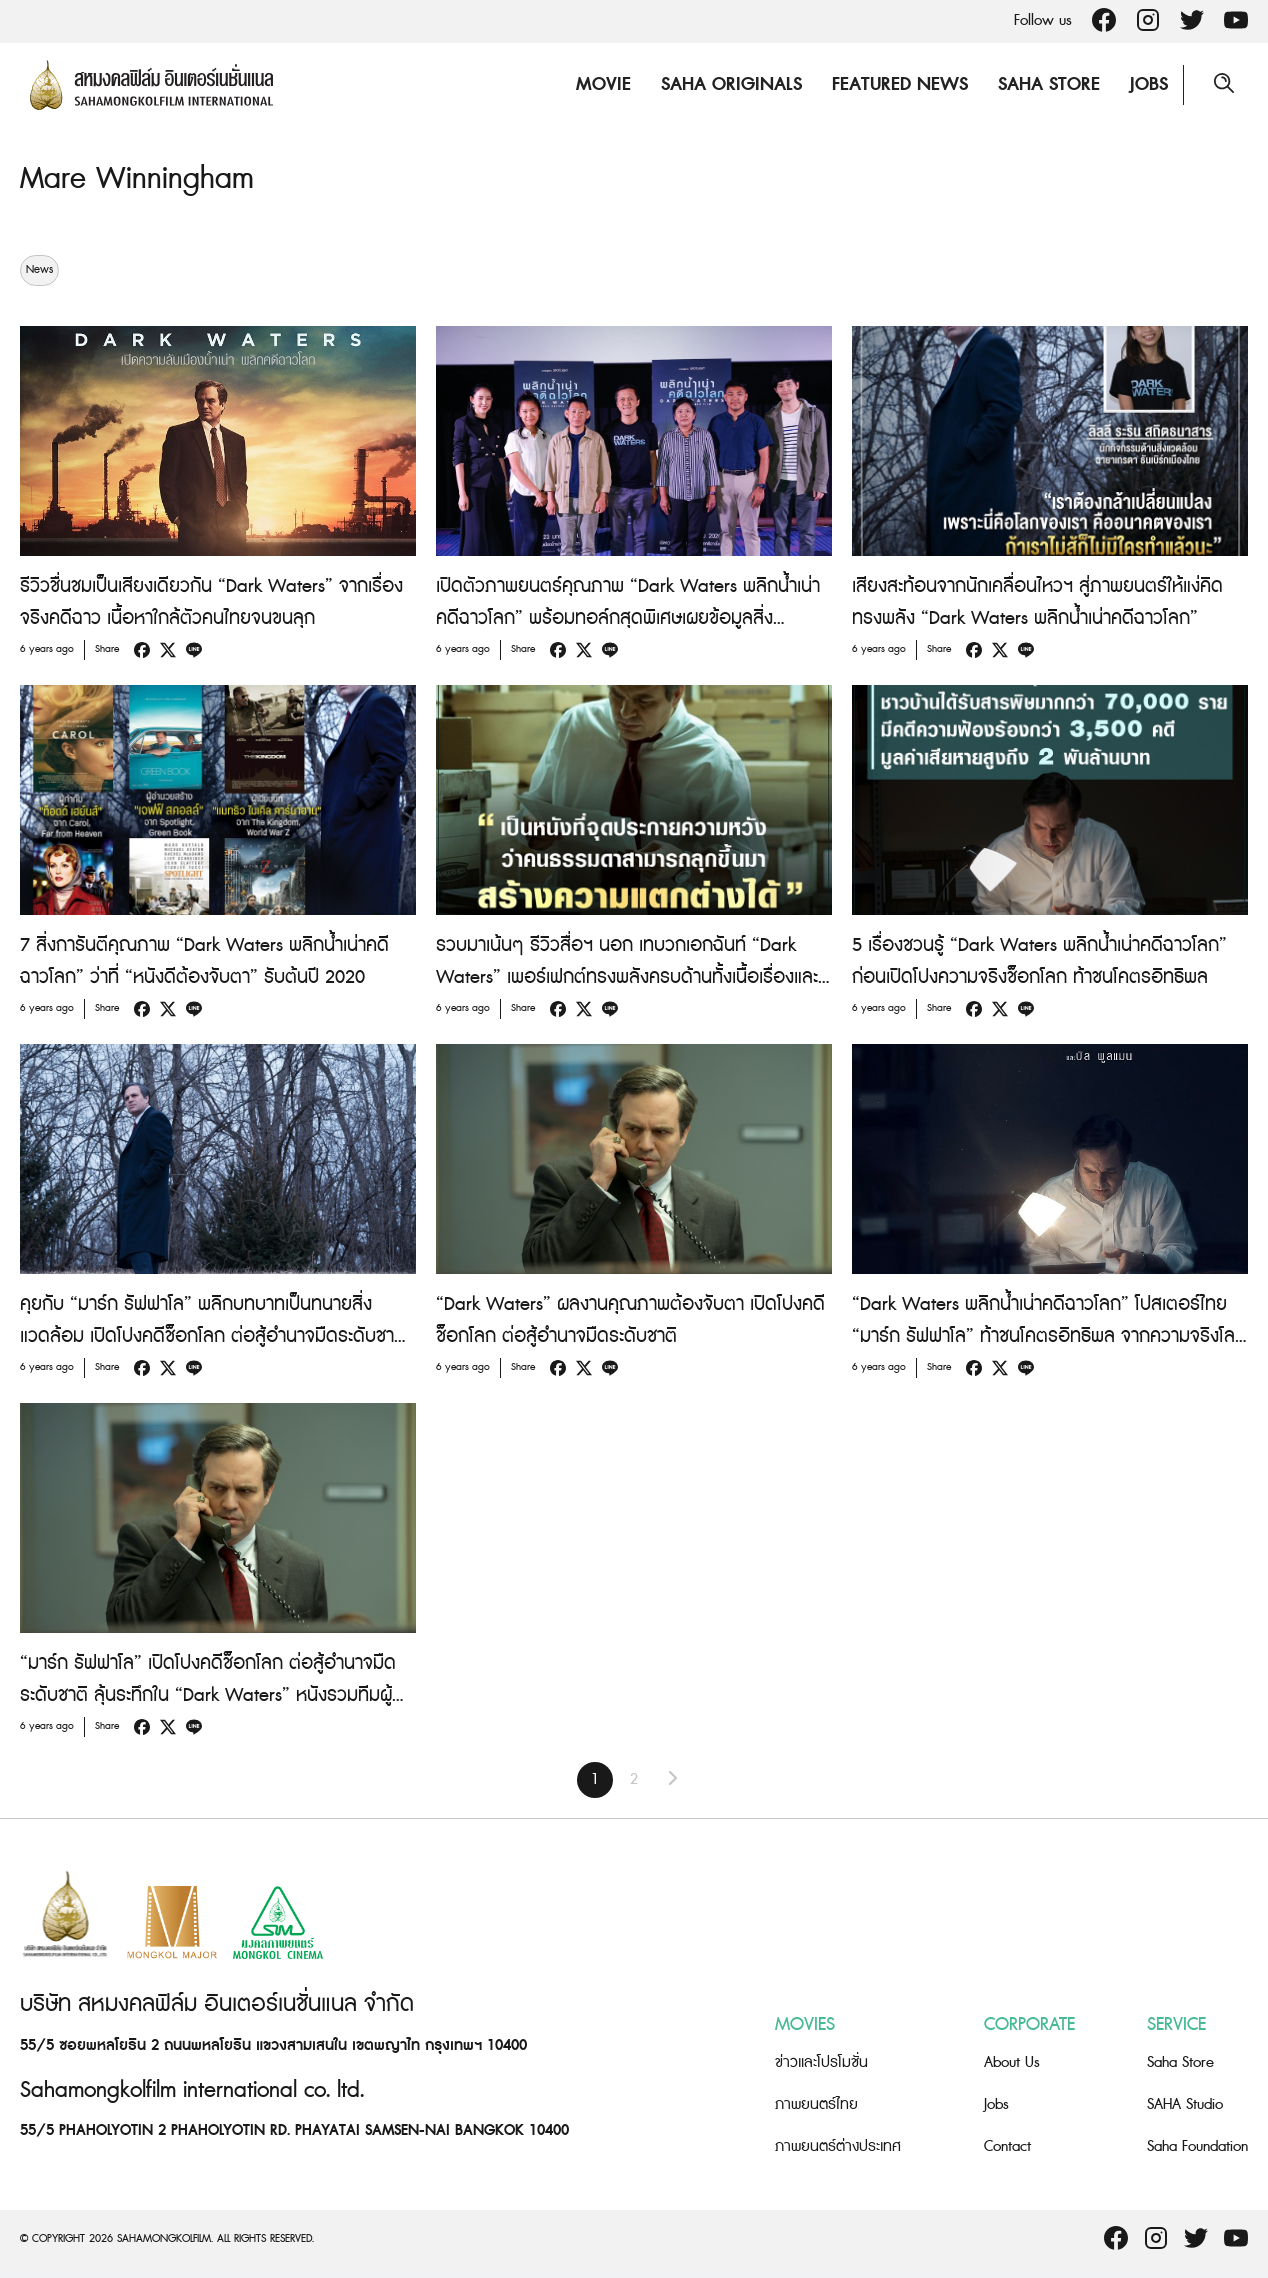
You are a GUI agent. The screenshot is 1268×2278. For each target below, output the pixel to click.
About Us (1012, 2062)
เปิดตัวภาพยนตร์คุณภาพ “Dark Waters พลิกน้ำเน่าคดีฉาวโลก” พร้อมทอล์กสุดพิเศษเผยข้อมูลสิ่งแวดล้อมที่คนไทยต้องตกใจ (628, 618)
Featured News (900, 84)
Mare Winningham (137, 179)
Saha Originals (731, 84)
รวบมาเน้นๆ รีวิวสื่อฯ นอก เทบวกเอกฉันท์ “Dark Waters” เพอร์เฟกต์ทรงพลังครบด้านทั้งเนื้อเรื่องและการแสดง (627, 977)
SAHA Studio (1185, 2104)
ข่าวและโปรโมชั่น (821, 2062)
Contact (1007, 2146)
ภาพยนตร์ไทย (816, 2104)
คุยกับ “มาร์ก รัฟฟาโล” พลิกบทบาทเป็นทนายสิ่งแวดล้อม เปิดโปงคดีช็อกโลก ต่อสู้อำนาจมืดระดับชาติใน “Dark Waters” (213, 1336)
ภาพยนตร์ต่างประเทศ (838, 2146)
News (39, 270)
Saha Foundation (1197, 2146)
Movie (603, 84)
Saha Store (1049, 84)
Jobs (1149, 84)
